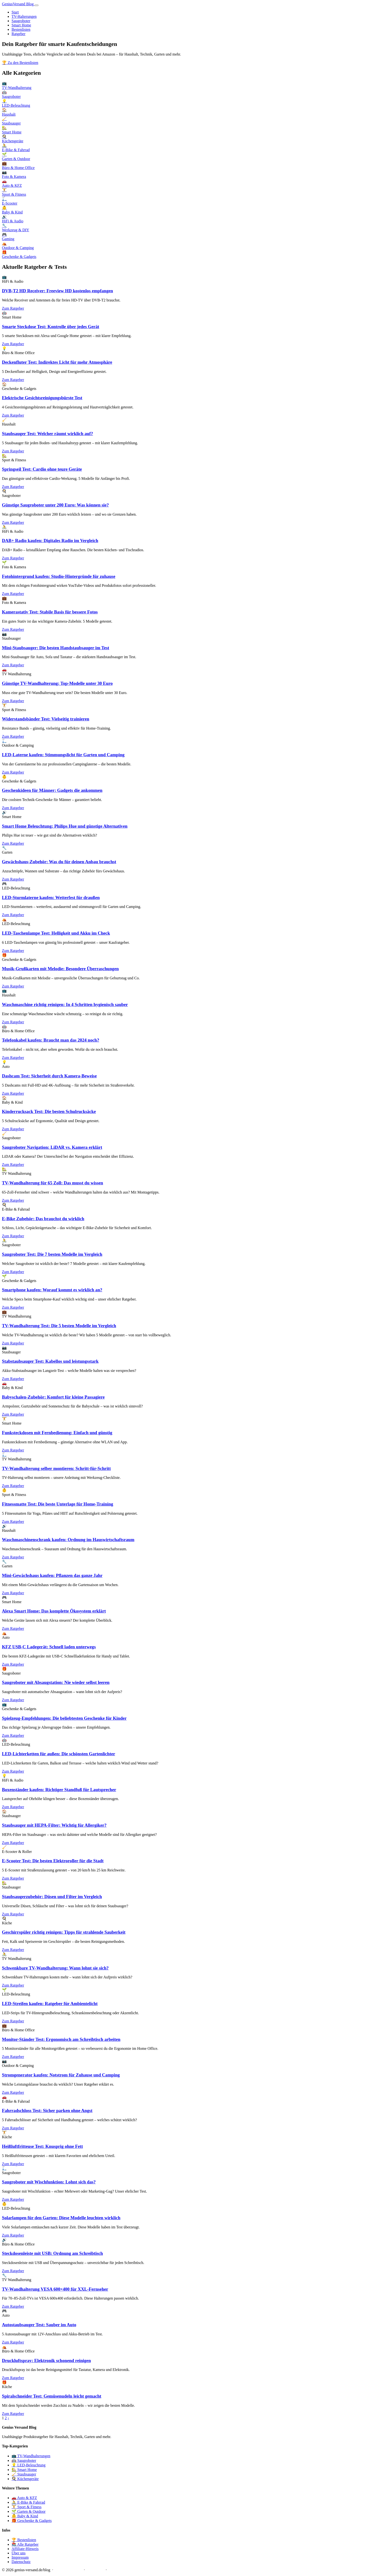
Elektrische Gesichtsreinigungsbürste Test (42, 397)
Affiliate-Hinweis (25, 2549)
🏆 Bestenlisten (24, 2540)
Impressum (20, 2557)
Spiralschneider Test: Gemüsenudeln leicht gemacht (51, 2396)
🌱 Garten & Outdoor (28, 2511)
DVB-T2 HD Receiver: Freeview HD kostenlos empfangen (57, 290)
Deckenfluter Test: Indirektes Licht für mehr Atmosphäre (57, 362)
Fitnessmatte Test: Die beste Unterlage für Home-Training (57, 1504)
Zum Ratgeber (13, 308)
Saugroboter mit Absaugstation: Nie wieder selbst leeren (55, 1682)
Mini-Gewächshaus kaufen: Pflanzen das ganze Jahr (52, 1575)
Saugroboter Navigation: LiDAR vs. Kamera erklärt (52, 1147)
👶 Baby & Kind (25, 2516)
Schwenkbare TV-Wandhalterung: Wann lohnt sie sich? (55, 1967)
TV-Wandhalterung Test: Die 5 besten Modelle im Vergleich (59, 1325)
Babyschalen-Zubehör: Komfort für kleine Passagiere (53, 1397)
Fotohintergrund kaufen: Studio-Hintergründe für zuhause (58, 576)
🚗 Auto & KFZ (24, 2498)
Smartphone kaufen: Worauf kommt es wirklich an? (52, 1289)
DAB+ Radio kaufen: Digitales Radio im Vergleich (50, 540)
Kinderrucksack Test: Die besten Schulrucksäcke (49, 1111)
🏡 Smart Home (24, 2470)
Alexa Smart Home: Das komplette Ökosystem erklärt (54, 1610)
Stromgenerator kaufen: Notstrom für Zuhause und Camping (61, 2074)
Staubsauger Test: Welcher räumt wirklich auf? (47, 433)
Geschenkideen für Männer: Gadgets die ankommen (52, 790)
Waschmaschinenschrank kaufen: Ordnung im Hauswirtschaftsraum (68, 1539)
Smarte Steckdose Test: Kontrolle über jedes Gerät (50, 326)
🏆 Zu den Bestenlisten (20, 63)
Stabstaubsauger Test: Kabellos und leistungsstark (50, 1361)
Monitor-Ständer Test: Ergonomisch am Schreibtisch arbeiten (61, 2039)
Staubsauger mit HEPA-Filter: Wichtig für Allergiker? (54, 1825)
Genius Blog (18, 4)
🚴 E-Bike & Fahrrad (28, 2502)
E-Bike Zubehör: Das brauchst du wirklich (43, 1218)
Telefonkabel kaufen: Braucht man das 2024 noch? (50, 1040)
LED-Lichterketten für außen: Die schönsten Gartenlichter (58, 1753)
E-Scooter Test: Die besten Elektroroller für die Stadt (53, 1860)
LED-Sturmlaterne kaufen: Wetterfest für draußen (51, 897)
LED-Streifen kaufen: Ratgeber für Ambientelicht (50, 2003)
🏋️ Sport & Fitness (26, 2507)
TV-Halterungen (24, 16)
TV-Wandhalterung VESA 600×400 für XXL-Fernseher (55, 2289)
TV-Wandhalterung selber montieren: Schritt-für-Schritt (56, 1468)
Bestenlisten (21, 29)
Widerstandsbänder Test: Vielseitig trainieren (45, 718)
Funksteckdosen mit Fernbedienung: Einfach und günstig (57, 1432)
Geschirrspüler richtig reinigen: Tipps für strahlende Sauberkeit (64, 1932)
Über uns (18, 2553)
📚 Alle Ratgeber (25, 2544)
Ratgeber (18, 34)
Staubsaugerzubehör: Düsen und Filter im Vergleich (52, 1896)
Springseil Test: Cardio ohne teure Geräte (42, 469)
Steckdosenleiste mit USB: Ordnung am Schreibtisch (52, 2253)
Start (15, 12)
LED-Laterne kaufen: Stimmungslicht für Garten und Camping (63, 754)
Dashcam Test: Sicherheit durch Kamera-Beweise (49, 1075)
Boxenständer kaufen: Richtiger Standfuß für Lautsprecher (59, 1789)
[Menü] (36, 5)
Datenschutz (21, 2562)
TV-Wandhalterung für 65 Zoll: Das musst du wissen (52, 1182)
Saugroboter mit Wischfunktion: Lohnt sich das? (49, 2181)
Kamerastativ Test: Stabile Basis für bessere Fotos (50, 611)
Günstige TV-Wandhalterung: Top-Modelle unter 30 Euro (57, 683)
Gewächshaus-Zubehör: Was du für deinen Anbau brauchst (59, 861)
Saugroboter (21, 21)
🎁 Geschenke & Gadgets (32, 2521)
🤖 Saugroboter (24, 2460)
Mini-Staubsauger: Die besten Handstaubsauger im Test (55, 647)
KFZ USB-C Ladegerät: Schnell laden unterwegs (49, 1646)
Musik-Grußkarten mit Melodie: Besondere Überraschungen (60, 968)
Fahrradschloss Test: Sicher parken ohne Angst (47, 2110)
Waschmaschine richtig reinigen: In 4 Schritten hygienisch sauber (65, 1004)
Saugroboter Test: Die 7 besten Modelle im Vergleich (52, 1254)
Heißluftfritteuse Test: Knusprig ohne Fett (42, 2146)
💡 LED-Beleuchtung (28, 2465)
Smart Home (21, 25)
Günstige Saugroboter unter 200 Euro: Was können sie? (55, 504)
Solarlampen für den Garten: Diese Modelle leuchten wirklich (61, 2217)
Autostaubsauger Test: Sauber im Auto (39, 2324)
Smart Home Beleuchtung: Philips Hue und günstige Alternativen (64, 826)
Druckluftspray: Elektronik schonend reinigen (46, 2360)
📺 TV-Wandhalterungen (31, 2456)
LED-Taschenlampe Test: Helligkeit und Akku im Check (56, 933)
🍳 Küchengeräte (25, 2479)
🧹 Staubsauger (24, 2474)
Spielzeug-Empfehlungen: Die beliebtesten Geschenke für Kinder (64, 1718)
